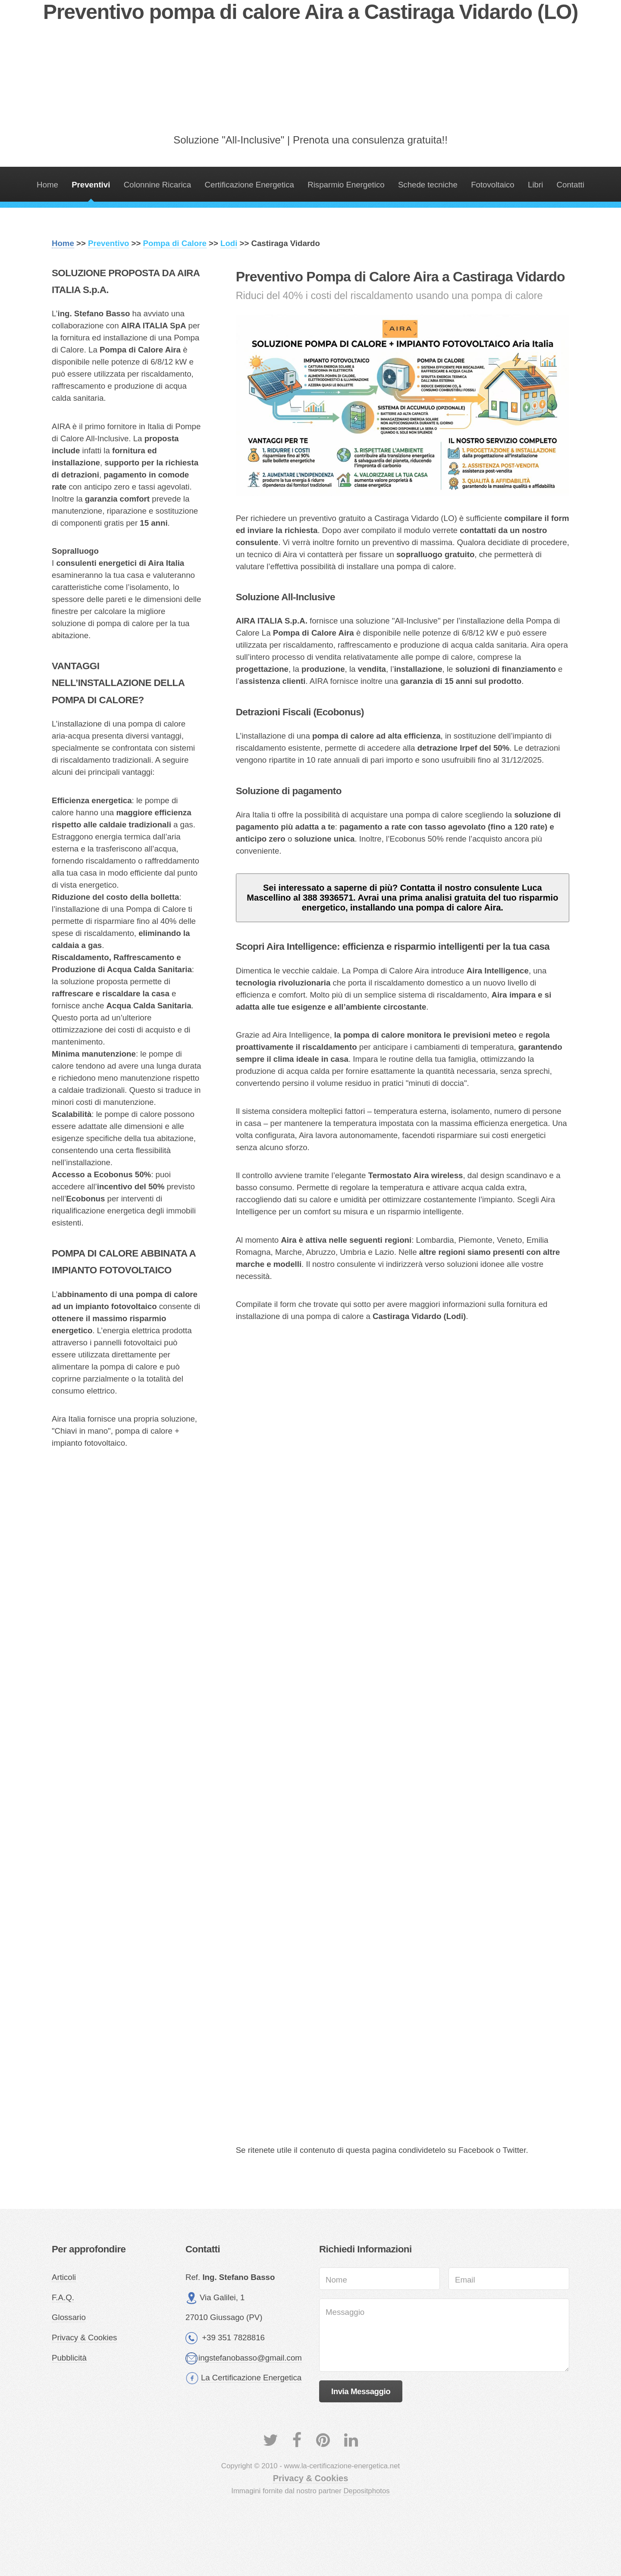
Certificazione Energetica (249, 184)
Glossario (69, 2317)
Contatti (570, 184)
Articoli (64, 2277)
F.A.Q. (63, 2297)
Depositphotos (366, 2491)
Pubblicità (69, 2357)
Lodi (228, 243)
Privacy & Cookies (84, 2337)
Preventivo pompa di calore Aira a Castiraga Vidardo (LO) (310, 11)
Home (47, 184)
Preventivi (91, 184)
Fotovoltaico (492, 184)
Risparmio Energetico (345, 184)
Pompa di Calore (175, 243)
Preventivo (108, 243)
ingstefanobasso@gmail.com (250, 2357)
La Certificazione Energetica (251, 2377)
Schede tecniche (428, 184)
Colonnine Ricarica (157, 184)
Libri (535, 184)
